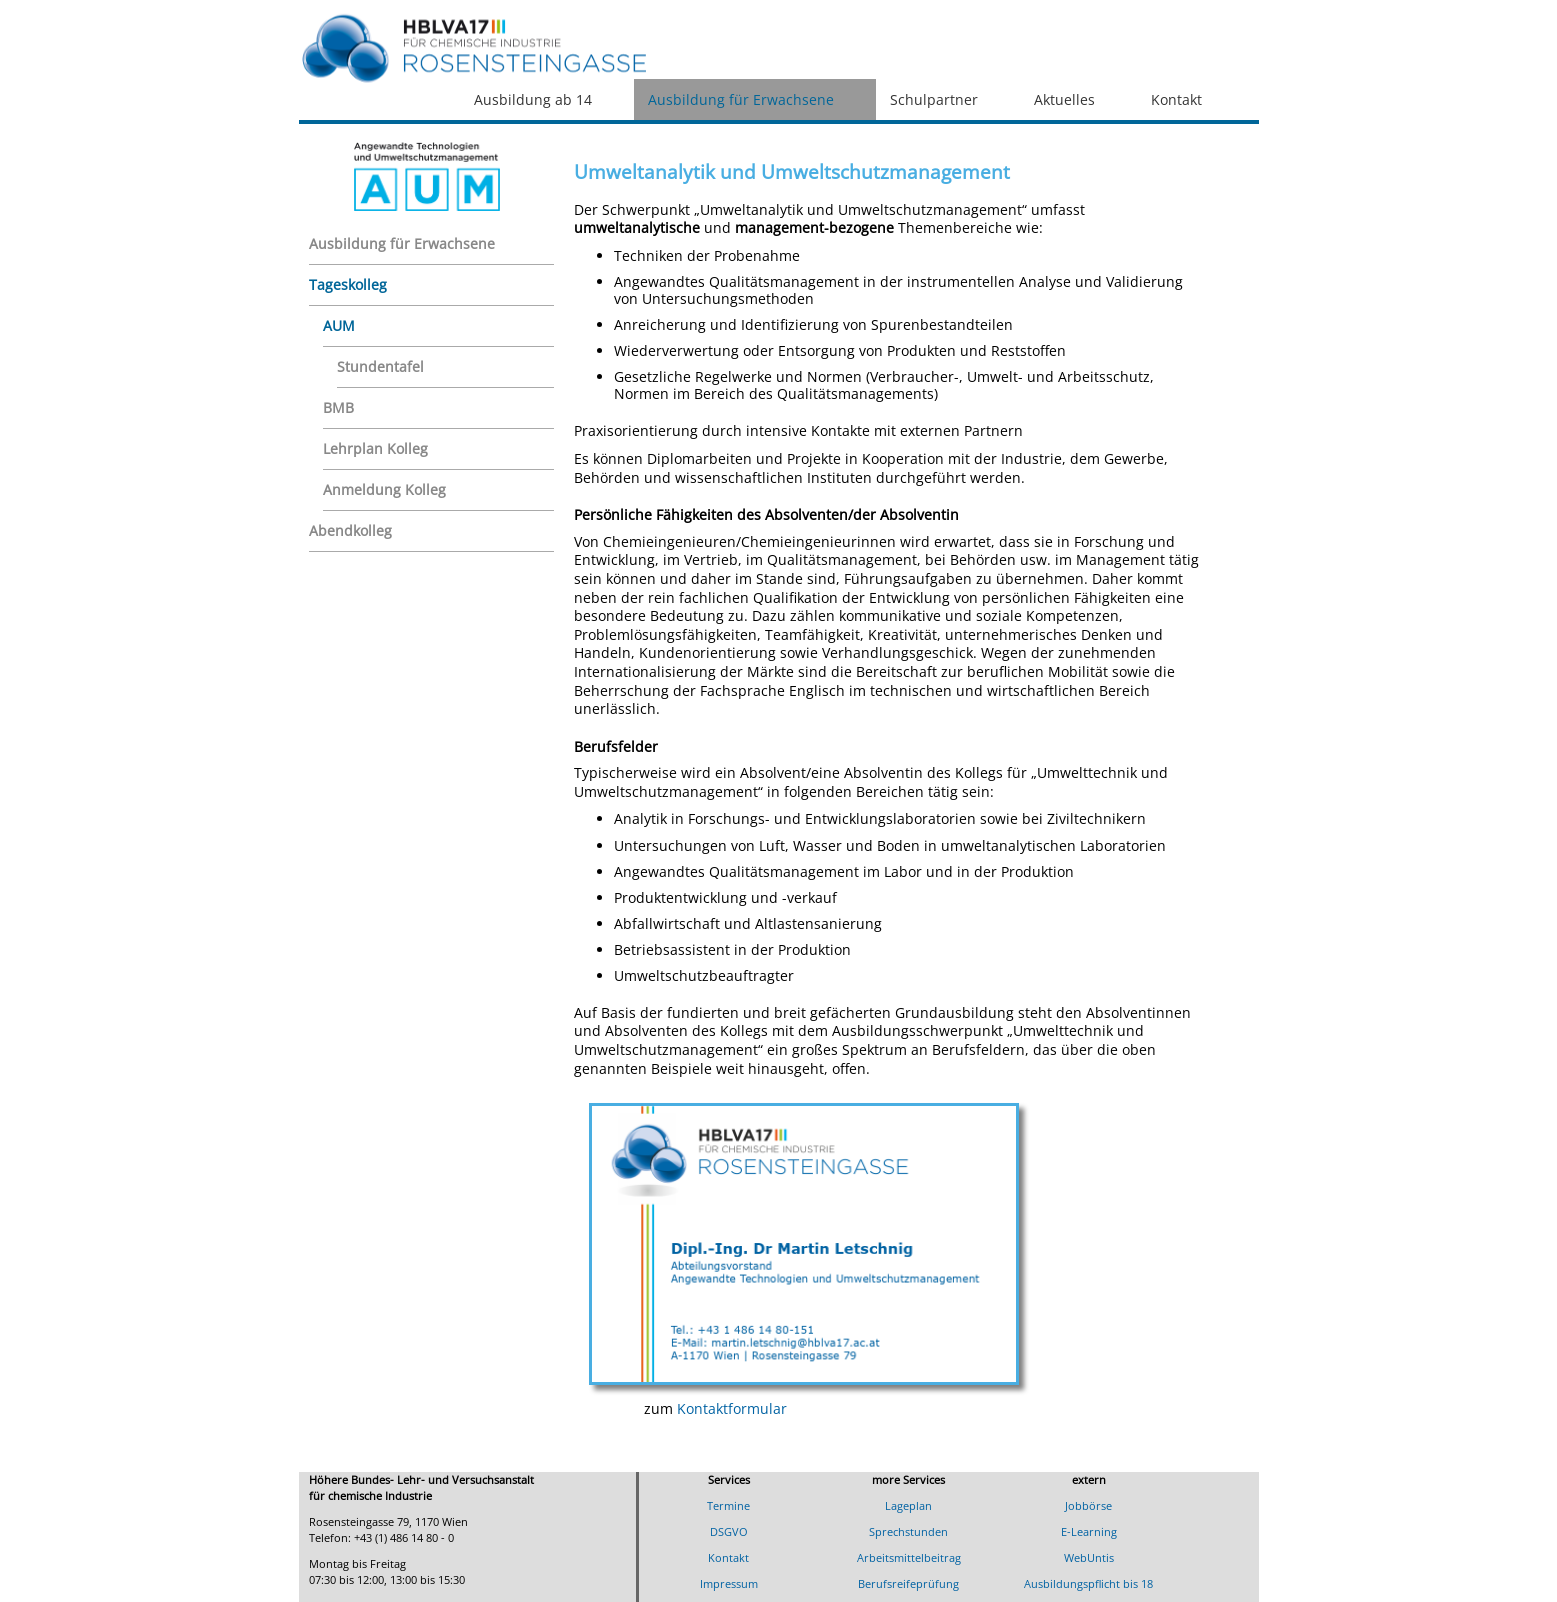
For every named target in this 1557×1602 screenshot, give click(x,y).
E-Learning (1089, 1531)
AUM (339, 325)
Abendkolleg (350, 530)
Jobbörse (1088, 1505)
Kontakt (1176, 99)
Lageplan (908, 1505)
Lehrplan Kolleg (375, 448)
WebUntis (1089, 1557)
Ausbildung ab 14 (533, 99)
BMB (338, 407)
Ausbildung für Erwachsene (741, 99)
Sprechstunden (908, 1531)
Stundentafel (380, 366)
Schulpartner (934, 99)
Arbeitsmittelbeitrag (909, 1557)
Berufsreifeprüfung (908, 1583)
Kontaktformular (732, 1408)
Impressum (729, 1583)
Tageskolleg (348, 284)
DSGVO (729, 1531)
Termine (728, 1505)
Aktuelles (1064, 99)
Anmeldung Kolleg (384, 489)
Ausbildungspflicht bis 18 (1088, 1583)
